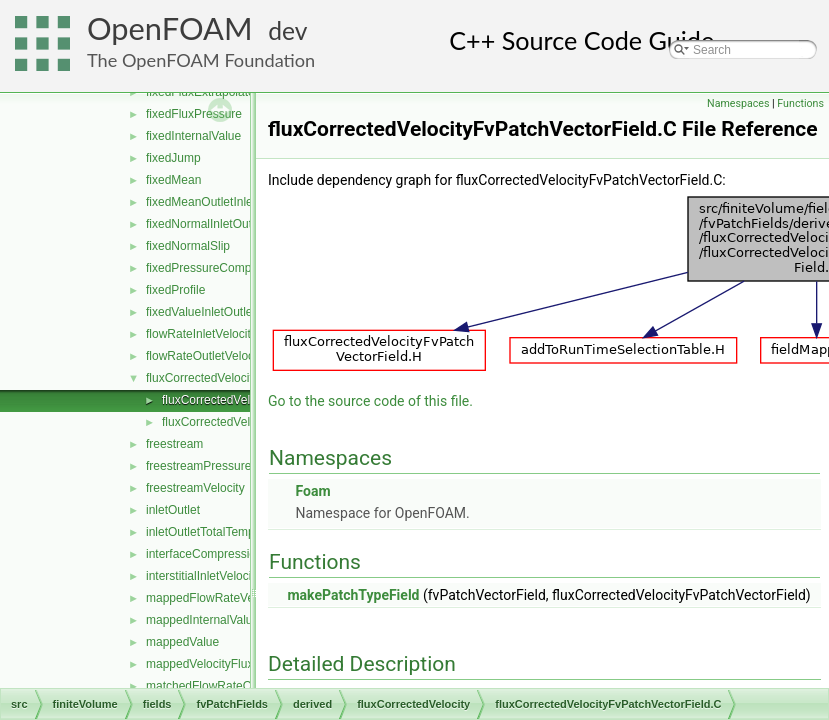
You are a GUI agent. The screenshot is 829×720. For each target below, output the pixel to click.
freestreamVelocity (195, 488)
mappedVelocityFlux (199, 664)
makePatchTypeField (353, 595)
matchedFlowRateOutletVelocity (231, 686)
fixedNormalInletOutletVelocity (226, 224)
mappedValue (182, 642)
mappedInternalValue (202, 620)
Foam (312, 491)
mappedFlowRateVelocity (213, 598)
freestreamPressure (198, 466)
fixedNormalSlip (188, 246)
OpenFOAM (170, 28)
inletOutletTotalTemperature (219, 532)
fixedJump (173, 158)
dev (287, 30)
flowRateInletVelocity (201, 334)
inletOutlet (173, 510)
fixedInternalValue (193, 136)
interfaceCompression (204, 554)
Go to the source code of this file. (370, 401)
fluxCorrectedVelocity (202, 378)
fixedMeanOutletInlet (201, 202)
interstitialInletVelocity (203, 576)
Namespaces (738, 103)
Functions (800, 103)
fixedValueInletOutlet (201, 312)
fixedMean (173, 180)
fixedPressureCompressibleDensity (239, 268)
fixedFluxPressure (194, 114)
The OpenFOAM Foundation (201, 60)
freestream (174, 444)
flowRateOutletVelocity (206, 356)
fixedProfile (175, 290)
